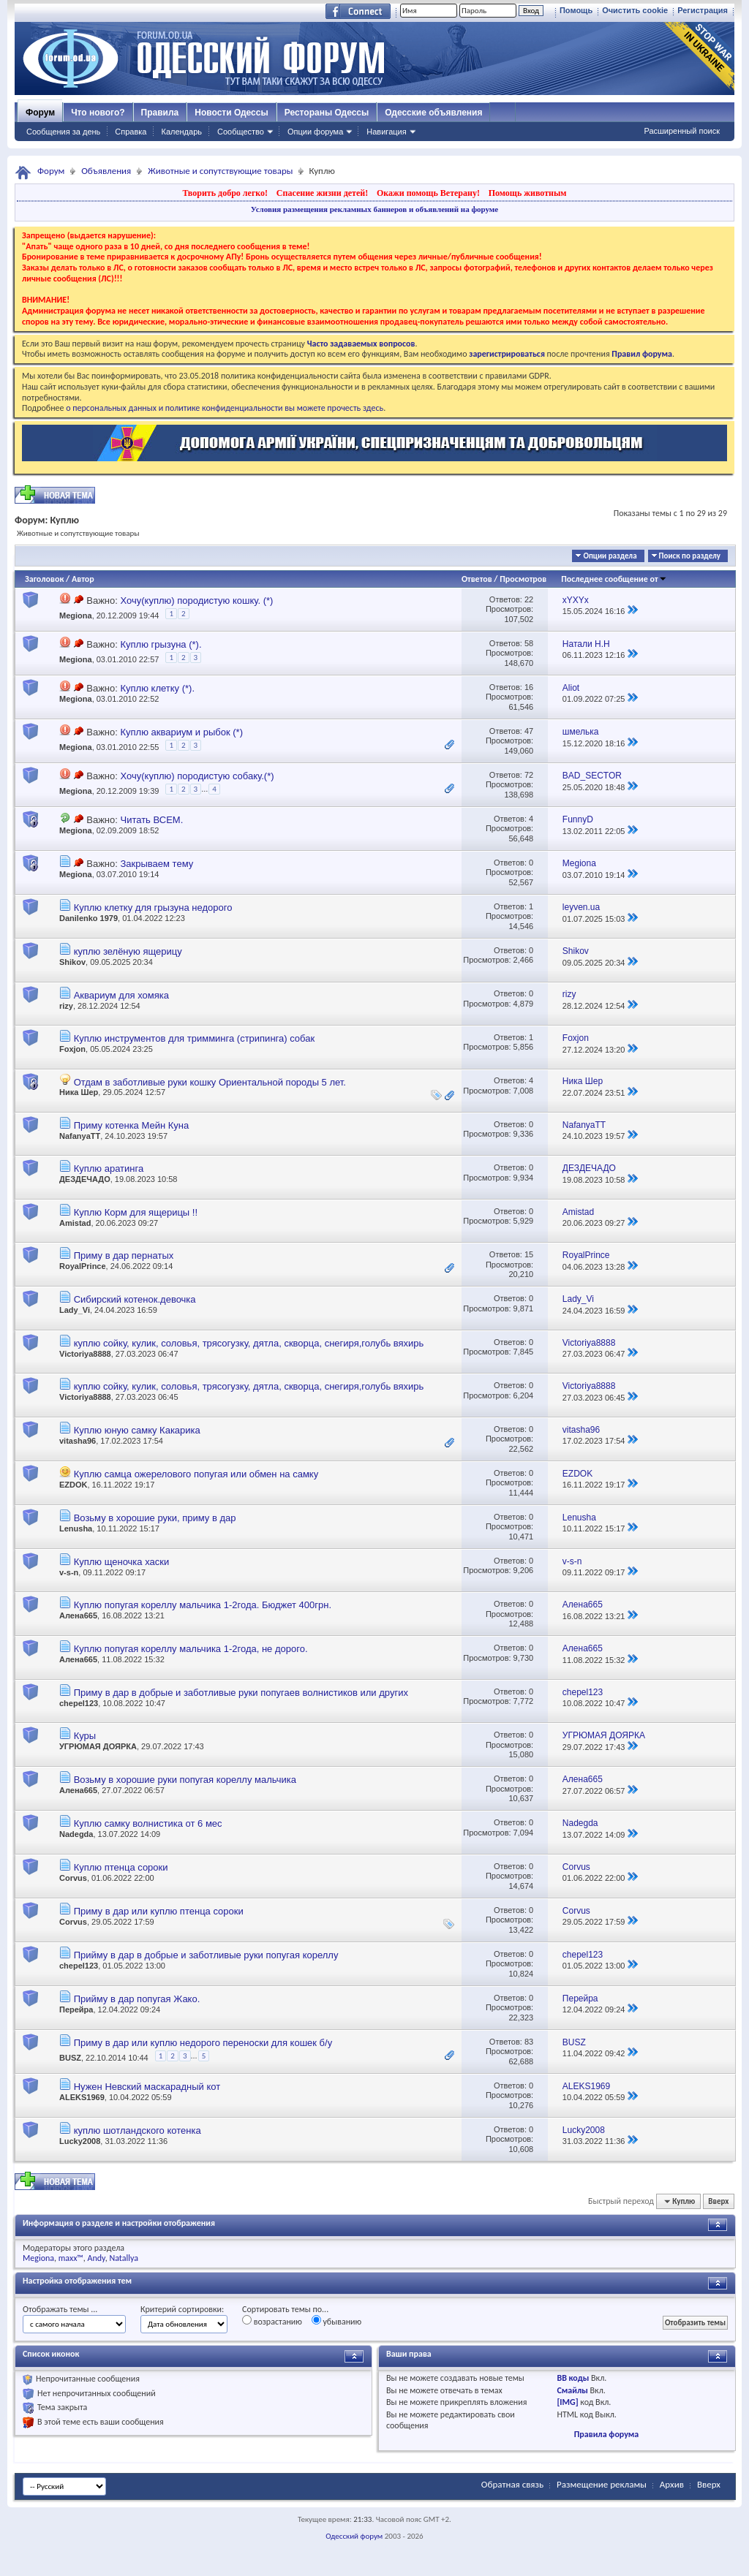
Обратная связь (512, 2484)
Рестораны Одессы (327, 112)
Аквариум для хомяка (121, 995)
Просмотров (523, 579)
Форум (40, 112)
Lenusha (75, 1528)
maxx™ (71, 2258)
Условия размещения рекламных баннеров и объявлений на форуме (374, 209)
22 (528, 599)
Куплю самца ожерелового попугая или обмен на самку (196, 1474)
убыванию (337, 2321)
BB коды (573, 2378)
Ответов (477, 579)
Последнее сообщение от (613, 579)
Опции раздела (609, 556)
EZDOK (73, 1484)
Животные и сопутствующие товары (220, 170)
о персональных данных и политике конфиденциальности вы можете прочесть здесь (224, 408)
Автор (83, 579)
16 (528, 687)
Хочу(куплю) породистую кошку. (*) (196, 600)
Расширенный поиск (682, 130)
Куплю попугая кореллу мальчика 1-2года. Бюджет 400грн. (202, 1604)
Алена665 (78, 1615)
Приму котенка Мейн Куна (131, 1125)
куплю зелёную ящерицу (128, 951)
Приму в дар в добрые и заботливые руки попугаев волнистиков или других (241, 1692)
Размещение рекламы (602, 2484)
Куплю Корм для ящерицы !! (135, 1212)
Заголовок (44, 579)
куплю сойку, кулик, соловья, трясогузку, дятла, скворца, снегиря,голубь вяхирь (249, 1343)
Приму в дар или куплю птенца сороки (159, 1911)
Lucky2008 (79, 2141)
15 (528, 1254)
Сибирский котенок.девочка (135, 1299)
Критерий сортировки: (182, 2309)
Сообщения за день (63, 131)
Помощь (576, 10)
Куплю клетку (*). (157, 688)
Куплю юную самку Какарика (137, 1430)
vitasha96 (77, 1440)
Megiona (75, 615)
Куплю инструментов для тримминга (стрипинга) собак (194, 1038)
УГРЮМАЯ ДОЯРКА (98, 1746)
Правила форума (606, 2434)
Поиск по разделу (689, 556)
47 (528, 731)
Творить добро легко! (225, 193)
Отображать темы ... (60, 2309)
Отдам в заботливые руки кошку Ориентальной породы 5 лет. (210, 1082)
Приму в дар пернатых (124, 1255)
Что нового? (97, 112)
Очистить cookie (635, 10)
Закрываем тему (156, 863)
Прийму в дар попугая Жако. (137, 1998)
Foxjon (72, 1049)
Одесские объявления (433, 112)
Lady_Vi (74, 1310)
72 (528, 774)
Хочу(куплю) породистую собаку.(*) (197, 775)
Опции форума (315, 131)
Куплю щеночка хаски (122, 1561)
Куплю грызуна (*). (160, 644)
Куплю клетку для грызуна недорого (153, 907)
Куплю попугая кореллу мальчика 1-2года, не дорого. (191, 1648)
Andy (96, 2258)
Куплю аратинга (109, 1168)
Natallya (123, 2258)
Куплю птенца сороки (121, 1867)
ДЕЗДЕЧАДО (84, 1179)
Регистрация (702, 10)
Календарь (181, 131)
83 (528, 2041)
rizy (66, 1005)
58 (528, 643)
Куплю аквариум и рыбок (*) (181, 732)
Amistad (75, 1223)
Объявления (106, 170)
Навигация (386, 131)
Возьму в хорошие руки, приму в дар (155, 1517)
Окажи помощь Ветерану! (428, 193)
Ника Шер (78, 1092)
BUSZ (70, 2057)
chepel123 (78, 1703)
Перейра (76, 2009)
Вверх (718, 2201)
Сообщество (240, 131)
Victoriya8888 (85, 1353)
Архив (672, 2484)
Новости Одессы (231, 112)
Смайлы (572, 2390)
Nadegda (76, 1834)
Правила (160, 112)
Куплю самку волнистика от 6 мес (148, 1823)
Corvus (73, 1878)
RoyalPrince (82, 1266)
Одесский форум (354, 2536)
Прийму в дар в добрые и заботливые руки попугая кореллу (206, 1955)
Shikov (72, 962)
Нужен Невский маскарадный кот (147, 2086)
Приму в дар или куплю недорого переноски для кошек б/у (203, 2042)
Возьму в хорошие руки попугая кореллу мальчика (185, 1779)
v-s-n (68, 1572)
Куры (85, 1735)
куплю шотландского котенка (137, 2130)
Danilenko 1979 (88, 918)
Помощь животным (528, 193)
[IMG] (567, 2402)
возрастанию (272, 2321)
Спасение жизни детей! (322, 193)
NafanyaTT (79, 1136)
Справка (130, 131)
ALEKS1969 (82, 2097)
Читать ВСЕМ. (151, 819)
